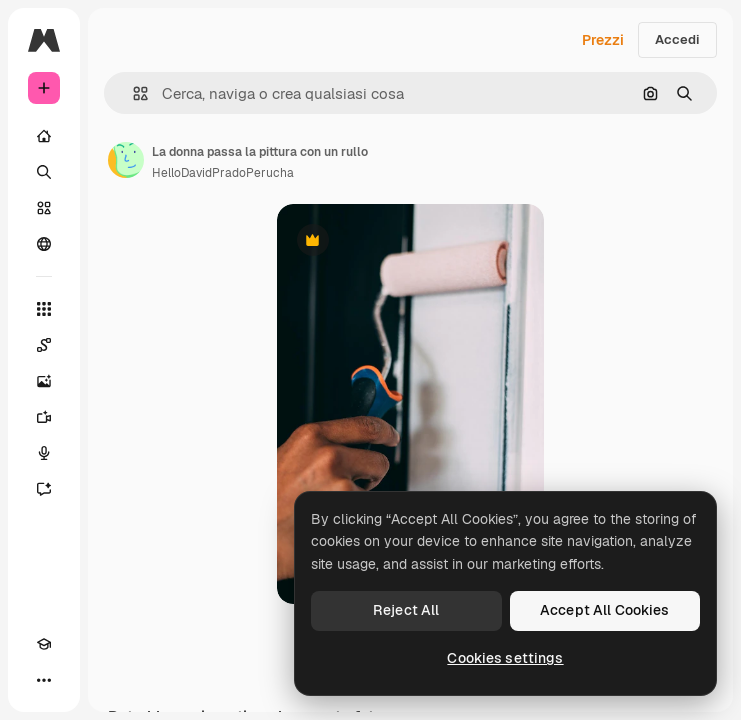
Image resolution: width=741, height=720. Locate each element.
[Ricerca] (44, 172)
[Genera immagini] (44, 381)
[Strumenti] (44, 309)
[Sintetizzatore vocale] (44, 453)
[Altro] (44, 680)
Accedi (677, 39)
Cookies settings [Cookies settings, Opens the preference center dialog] (505, 658)
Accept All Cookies (605, 610)
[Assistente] (44, 489)
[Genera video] (44, 417)
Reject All (406, 610)
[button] (132, 93)
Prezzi (603, 40)
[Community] (44, 244)
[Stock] (44, 208)
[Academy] (44, 644)
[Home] (44, 136)
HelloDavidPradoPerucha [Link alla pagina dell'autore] (223, 173)
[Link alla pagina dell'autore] (126, 160)
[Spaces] (44, 345)
